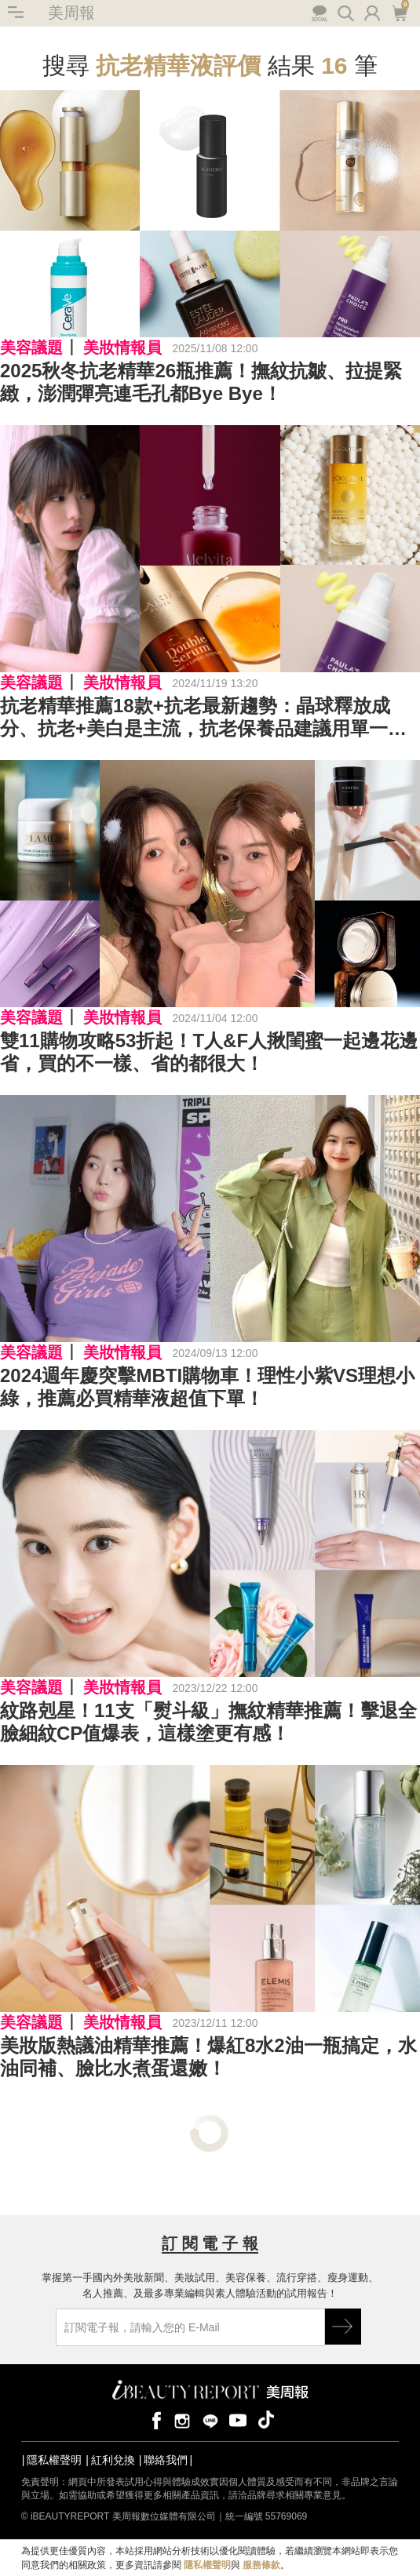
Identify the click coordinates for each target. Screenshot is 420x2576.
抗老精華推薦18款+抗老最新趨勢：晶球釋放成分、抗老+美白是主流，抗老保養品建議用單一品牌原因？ (203, 717)
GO (343, 2327)
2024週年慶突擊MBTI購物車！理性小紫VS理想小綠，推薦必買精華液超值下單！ (207, 1387)
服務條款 (261, 2565)
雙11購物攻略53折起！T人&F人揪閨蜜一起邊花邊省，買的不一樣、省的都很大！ (209, 1052)
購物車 (399, 12)
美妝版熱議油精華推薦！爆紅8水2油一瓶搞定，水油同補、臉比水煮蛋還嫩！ (208, 2057)
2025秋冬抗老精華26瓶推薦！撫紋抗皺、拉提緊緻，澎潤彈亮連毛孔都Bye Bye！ (201, 382)
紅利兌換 (113, 2460)
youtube (238, 2419)
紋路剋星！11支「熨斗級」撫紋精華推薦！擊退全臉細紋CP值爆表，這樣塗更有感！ (208, 1722)
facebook (154, 2419)
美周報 (71, 12)
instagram (182, 2419)
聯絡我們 (166, 2460)
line (210, 2419)
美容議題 (31, 347)
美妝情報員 (122, 347)
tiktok (266, 2419)
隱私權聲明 (54, 2460)
